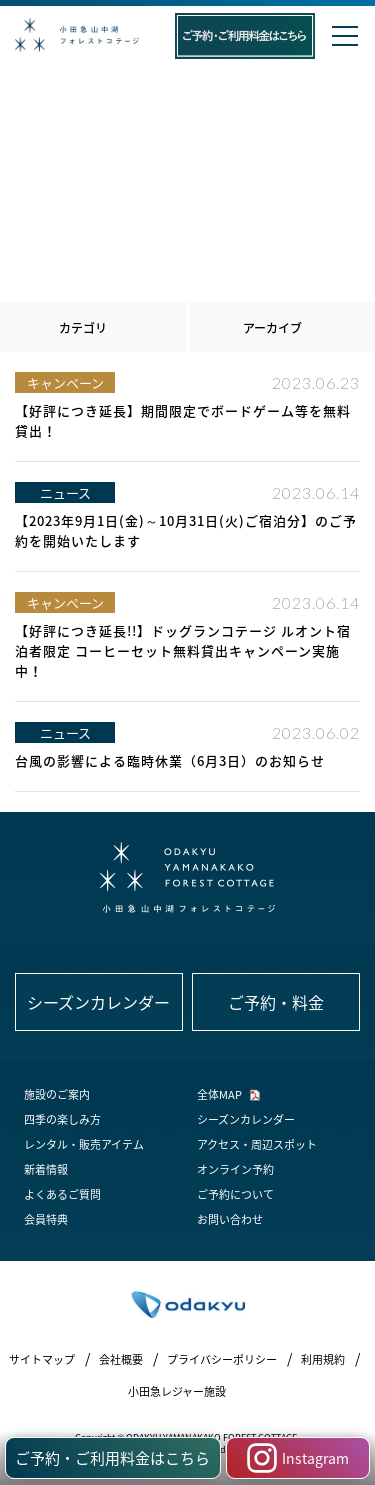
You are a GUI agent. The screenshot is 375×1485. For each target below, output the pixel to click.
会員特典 (46, 1219)
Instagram (298, 1458)
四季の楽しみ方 (62, 1119)
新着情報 (46, 1169)
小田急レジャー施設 (177, 1391)
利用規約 (323, 1359)
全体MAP (219, 1094)
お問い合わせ (230, 1219)
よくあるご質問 (62, 1194)
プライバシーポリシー (222, 1359)
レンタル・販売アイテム (84, 1144)
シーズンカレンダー (246, 1119)
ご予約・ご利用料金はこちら (112, 1458)
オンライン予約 (235, 1169)
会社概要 (121, 1359)
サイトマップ (42, 1359)
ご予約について (235, 1194)
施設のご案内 (57, 1094)
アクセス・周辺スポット (257, 1144)
